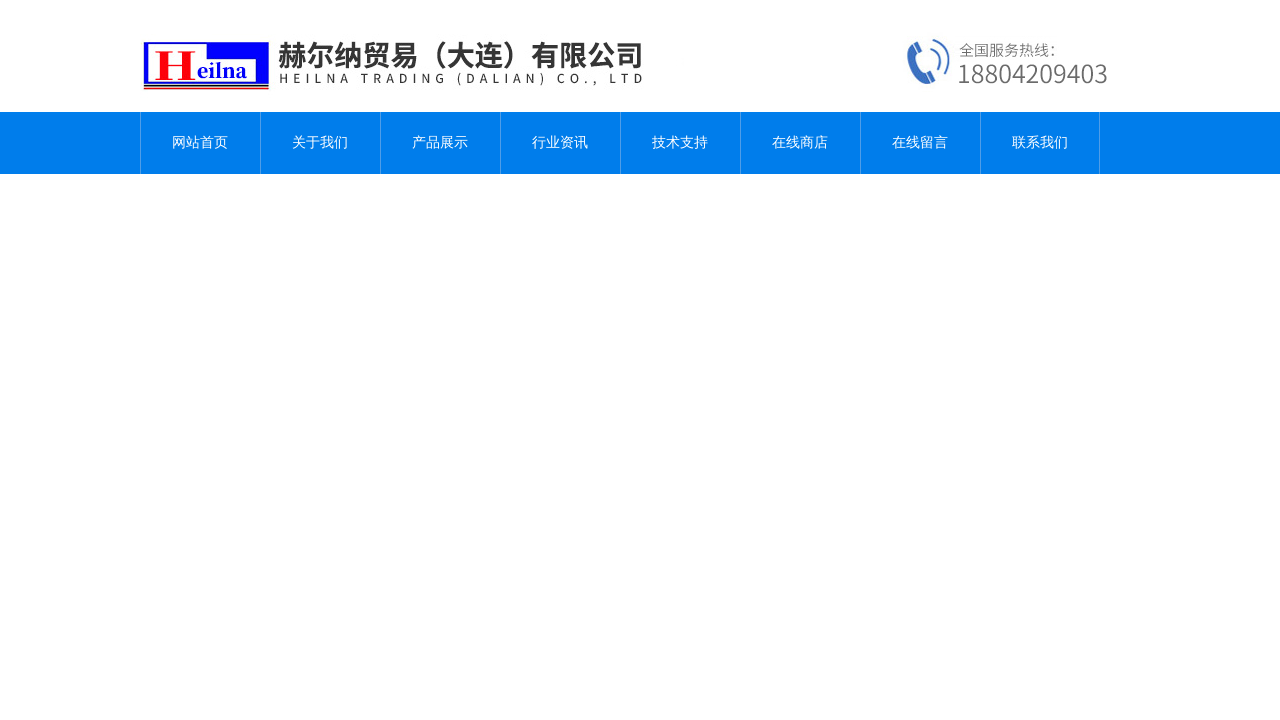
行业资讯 (560, 142)
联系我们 (1040, 142)
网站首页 (200, 142)
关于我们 (320, 142)
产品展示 (440, 142)
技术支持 (680, 142)
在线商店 (800, 142)
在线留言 (920, 142)
